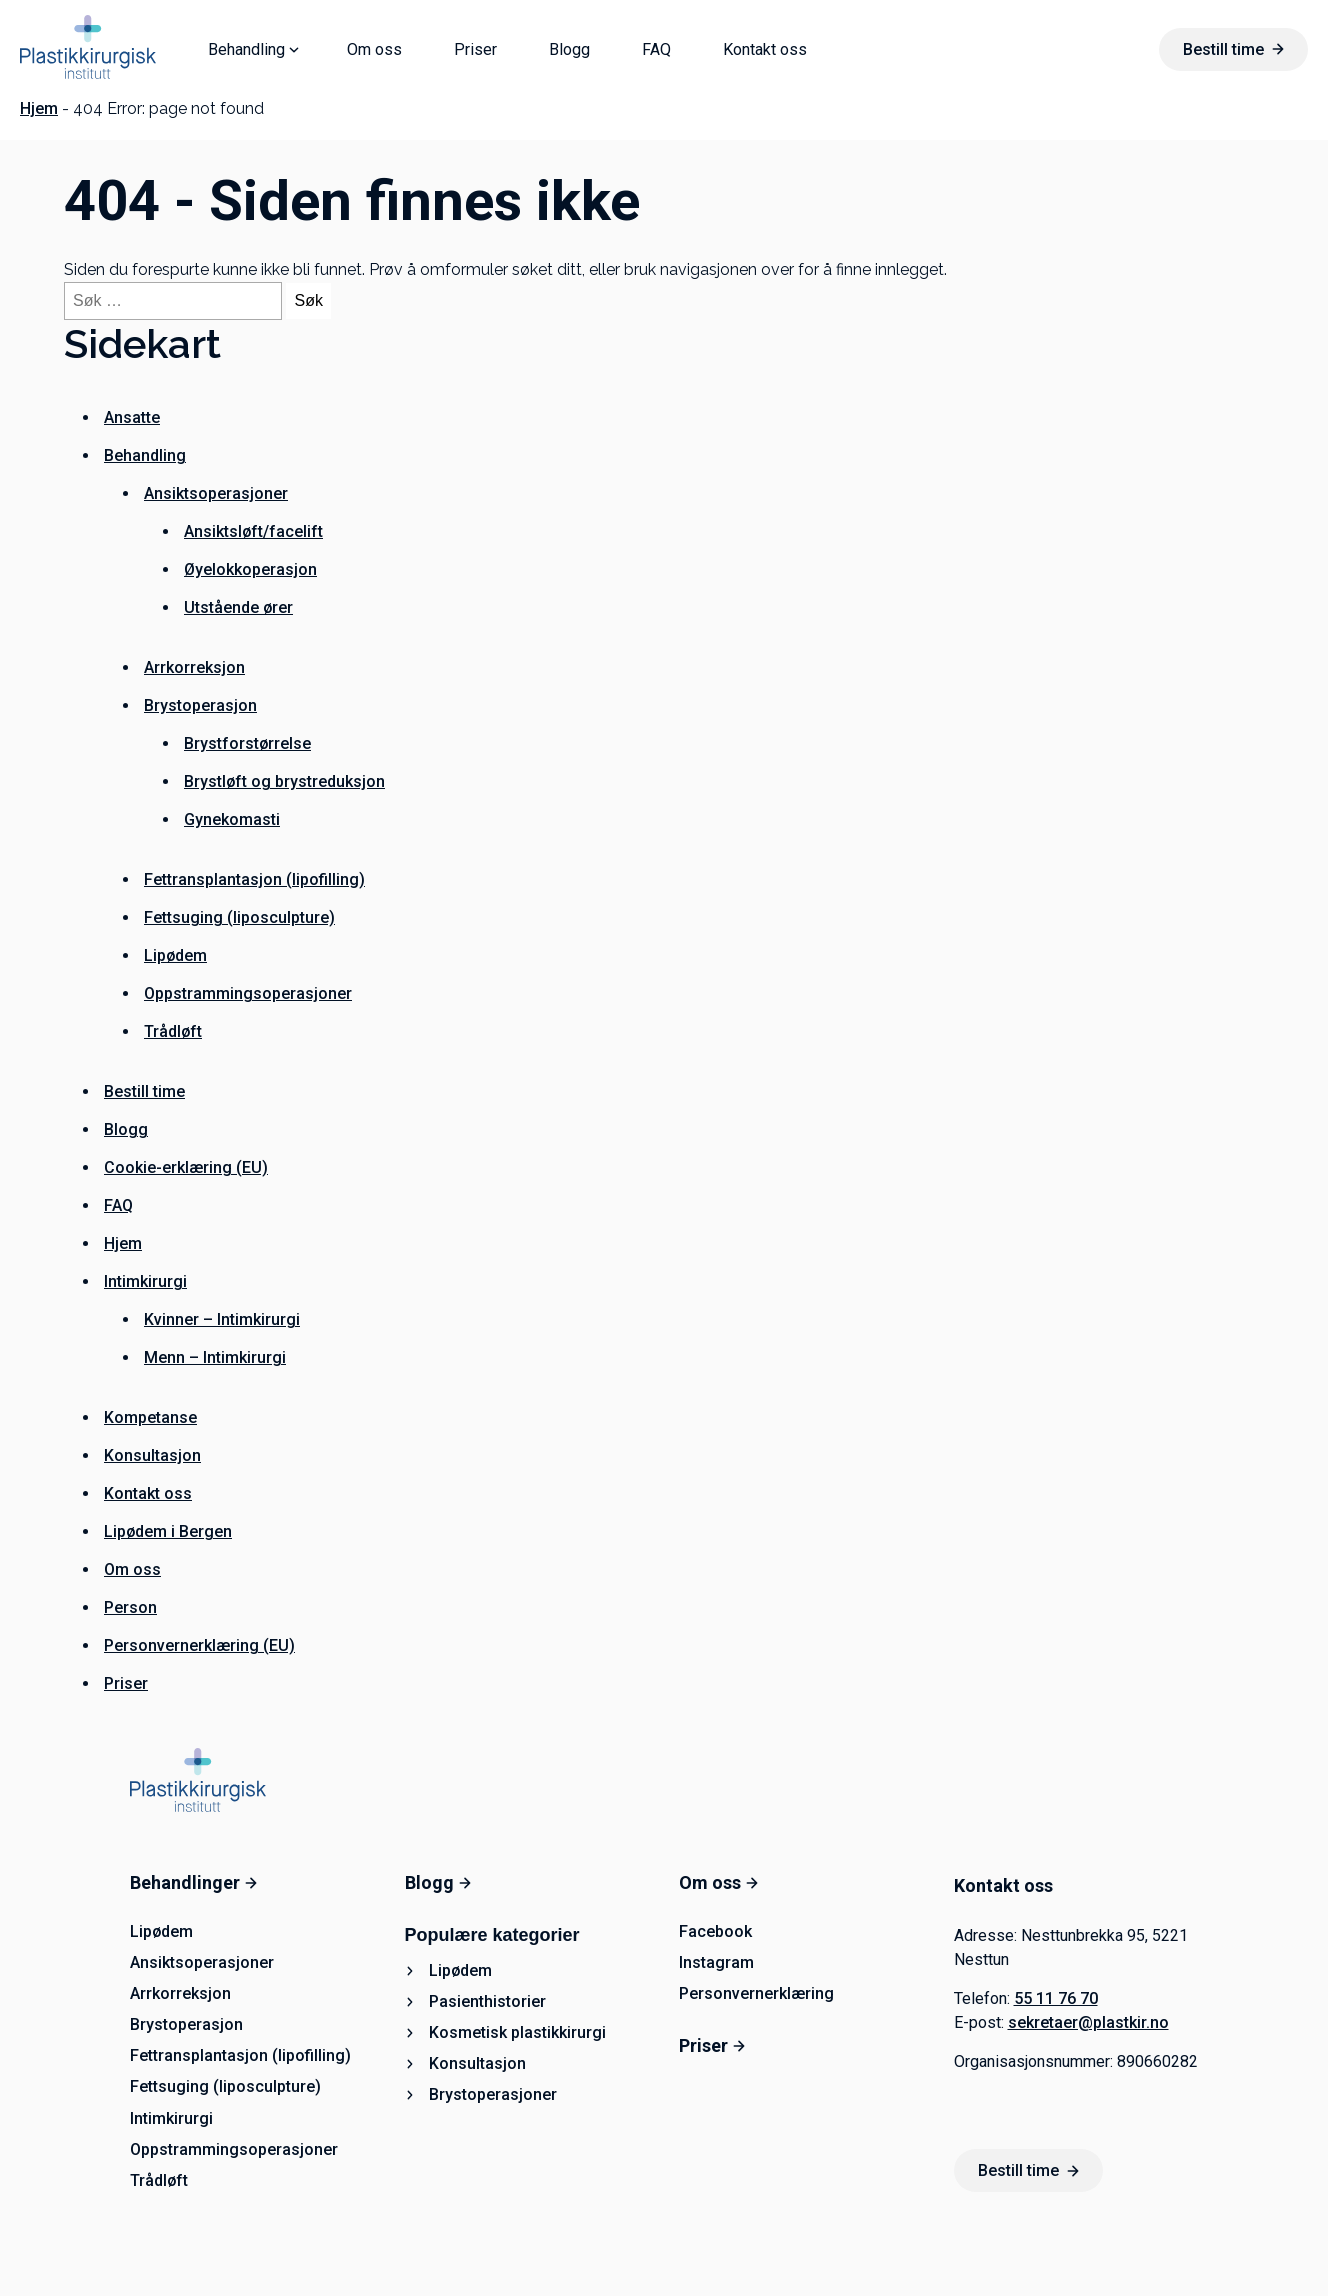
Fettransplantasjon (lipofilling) (254, 879)
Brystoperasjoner (493, 2094)
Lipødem (175, 955)
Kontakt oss (765, 49)
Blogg (569, 49)
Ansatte (132, 417)
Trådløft (173, 1031)
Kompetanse (150, 1417)
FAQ (656, 49)
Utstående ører (238, 607)
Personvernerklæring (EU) (199, 1645)
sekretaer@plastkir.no (1088, 2022)
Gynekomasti (232, 819)
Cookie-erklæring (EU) (186, 1167)
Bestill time (1233, 49)
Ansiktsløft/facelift (253, 531)
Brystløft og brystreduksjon (284, 781)
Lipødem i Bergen (168, 1531)
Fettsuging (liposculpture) (239, 917)
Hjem (39, 108)
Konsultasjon (152, 1455)
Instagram (716, 1962)
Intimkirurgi (145, 1281)
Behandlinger (193, 1882)
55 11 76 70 (1056, 1998)
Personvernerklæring (756, 1993)
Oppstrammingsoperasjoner (248, 993)
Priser (475, 49)
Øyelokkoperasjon (250, 569)
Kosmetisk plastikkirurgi (517, 2032)
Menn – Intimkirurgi (215, 1357)
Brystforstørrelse (247, 743)
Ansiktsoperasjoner (216, 493)
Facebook (715, 1931)
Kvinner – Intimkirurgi (222, 1319)
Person (130, 1607)
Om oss (374, 49)
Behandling (246, 49)
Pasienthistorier (487, 2001)
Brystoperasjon (200, 705)
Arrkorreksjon (194, 667)
